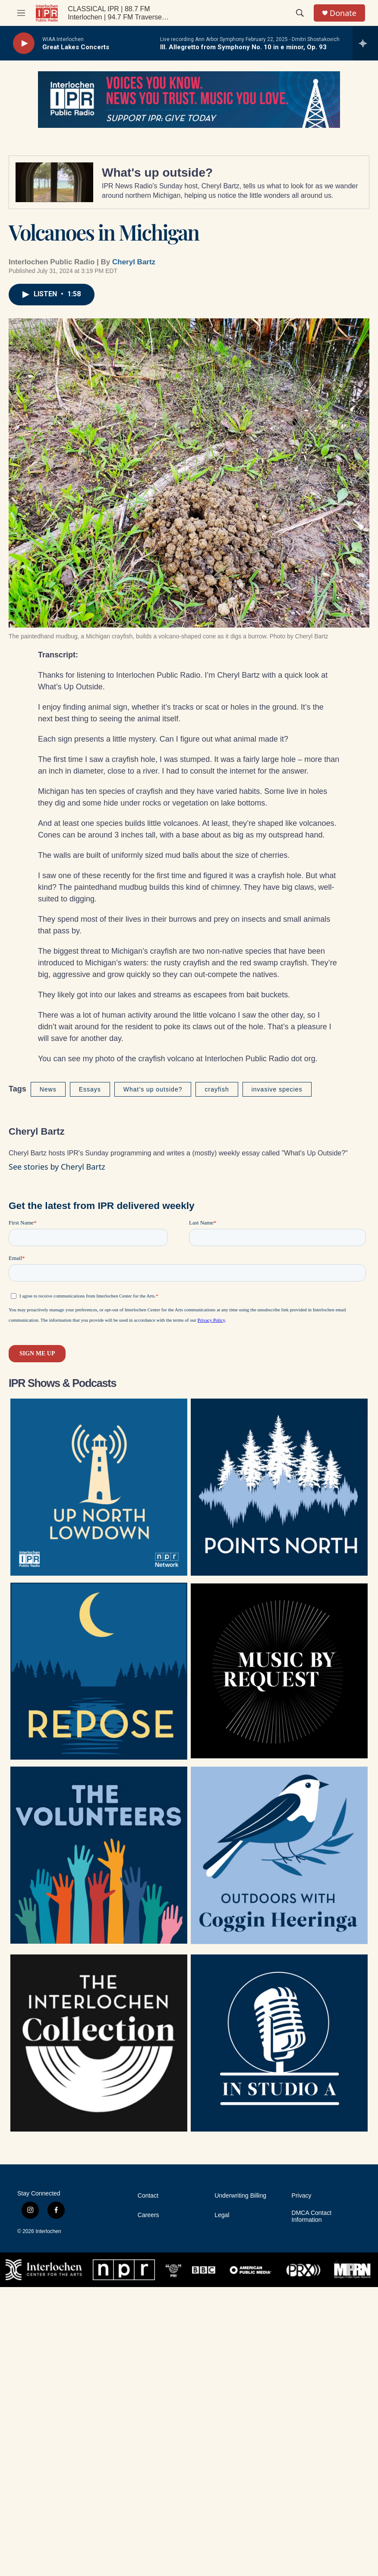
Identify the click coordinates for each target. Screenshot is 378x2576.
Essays (90, 1089)
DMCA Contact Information (312, 2216)
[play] (24, 43)
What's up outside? (157, 172)
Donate (343, 13)
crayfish (217, 1089)
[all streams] (365, 43)
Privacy (302, 2195)
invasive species (277, 1089)
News (48, 1089)
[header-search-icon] (300, 13)
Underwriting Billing (240, 2195)
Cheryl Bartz (133, 262)
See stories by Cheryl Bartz (57, 1166)
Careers (148, 2215)
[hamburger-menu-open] (21, 13)
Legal (221, 2215)
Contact (148, 2195)
